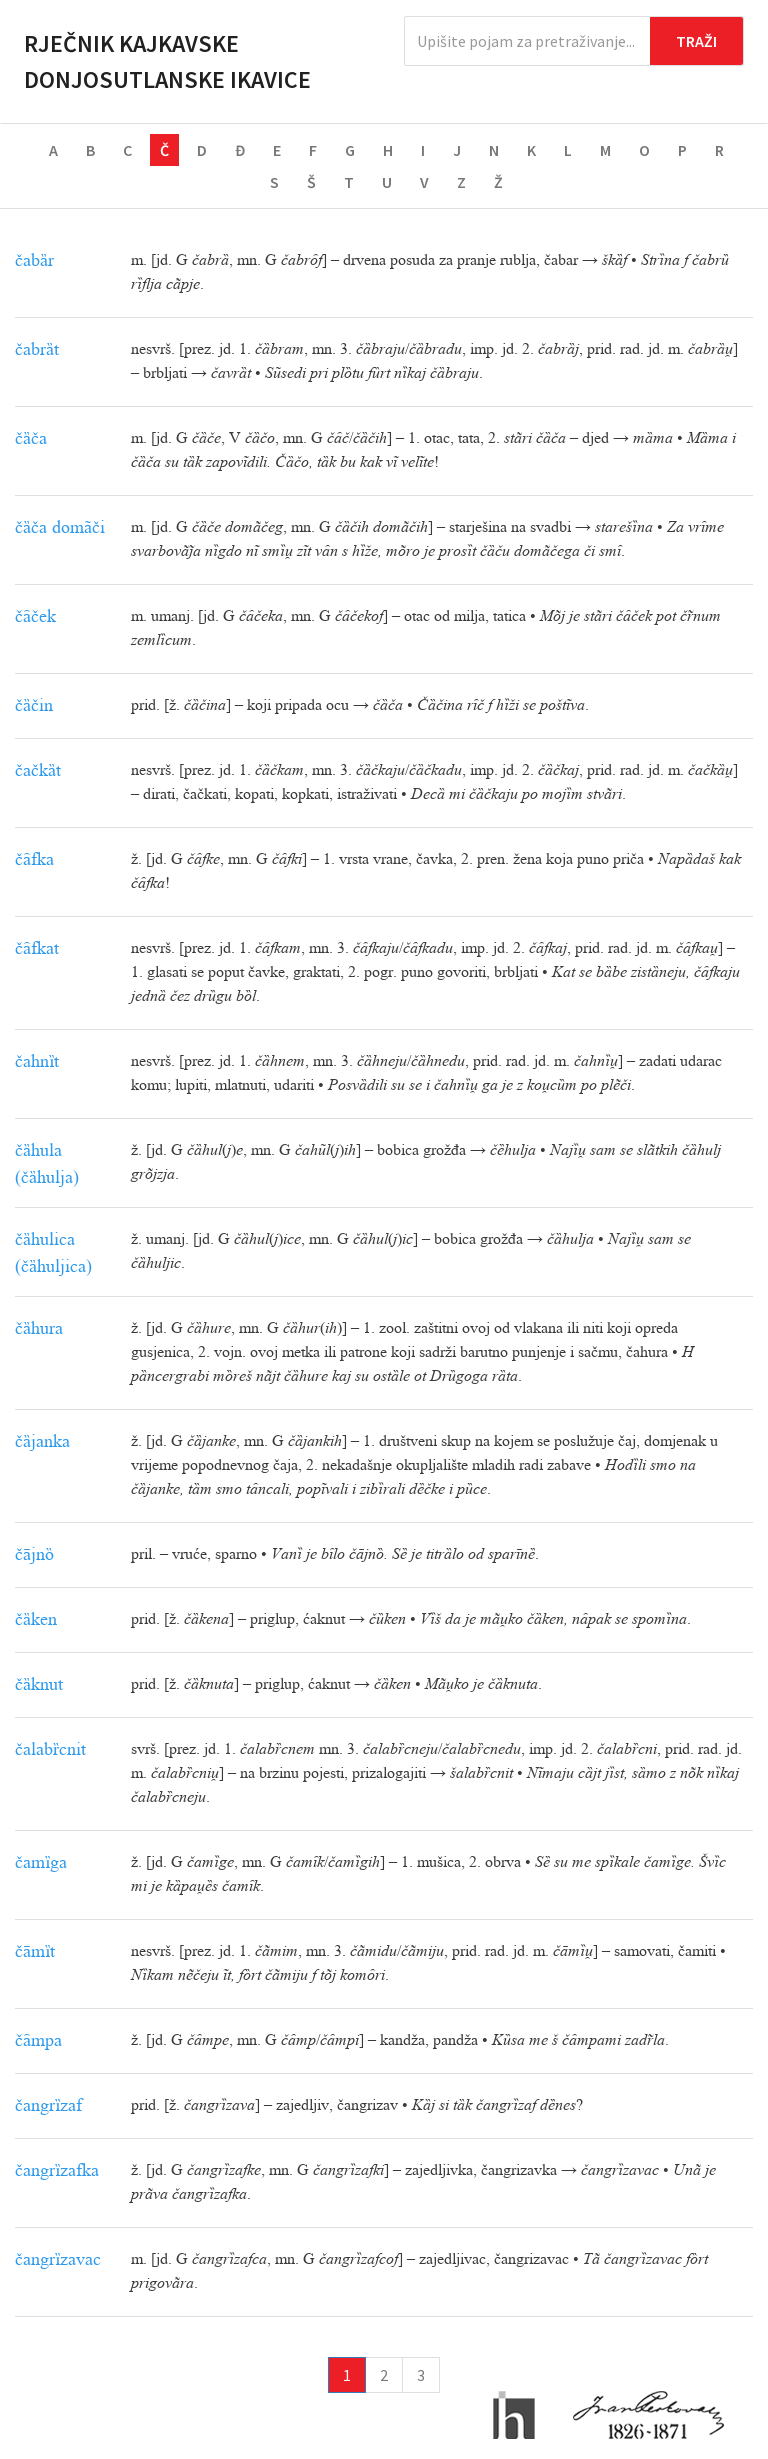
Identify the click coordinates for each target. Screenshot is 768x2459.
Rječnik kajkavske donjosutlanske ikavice (167, 61)
